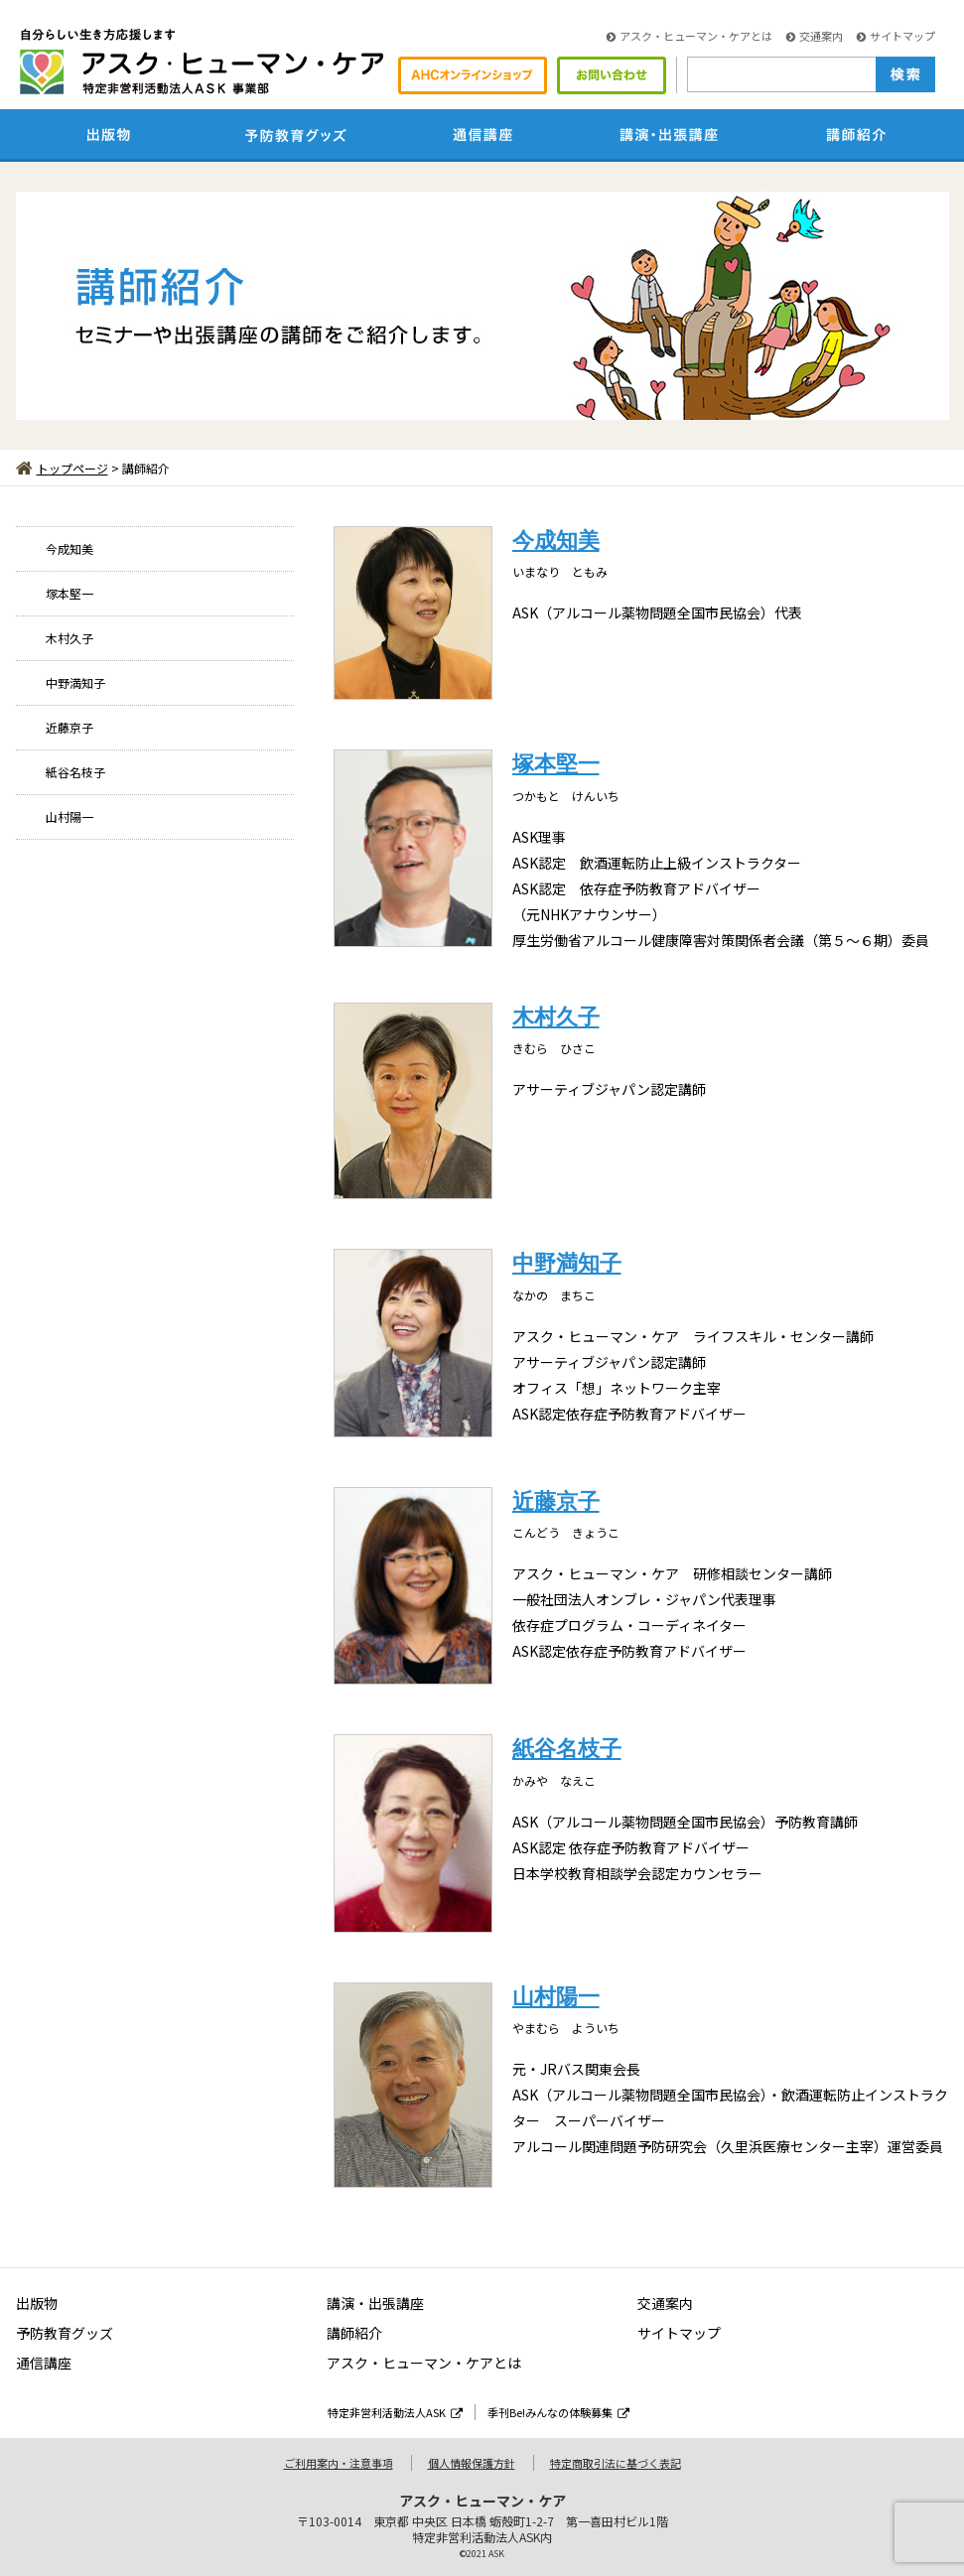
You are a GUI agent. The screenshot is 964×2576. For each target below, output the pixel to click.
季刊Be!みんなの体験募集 (558, 2412)
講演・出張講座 (375, 2303)
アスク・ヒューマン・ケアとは (689, 36)
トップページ (62, 468)
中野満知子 (75, 682)
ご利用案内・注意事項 (338, 2463)
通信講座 (43, 2363)
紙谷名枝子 (75, 771)
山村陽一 (69, 816)
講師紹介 (354, 2333)
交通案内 (814, 36)
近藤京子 (69, 727)
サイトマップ (896, 36)
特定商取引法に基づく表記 (615, 2463)
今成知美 (69, 548)
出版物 (37, 2303)
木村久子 (69, 637)
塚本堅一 (69, 593)
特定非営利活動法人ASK (395, 2412)
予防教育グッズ (64, 2333)
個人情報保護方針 (471, 2463)
